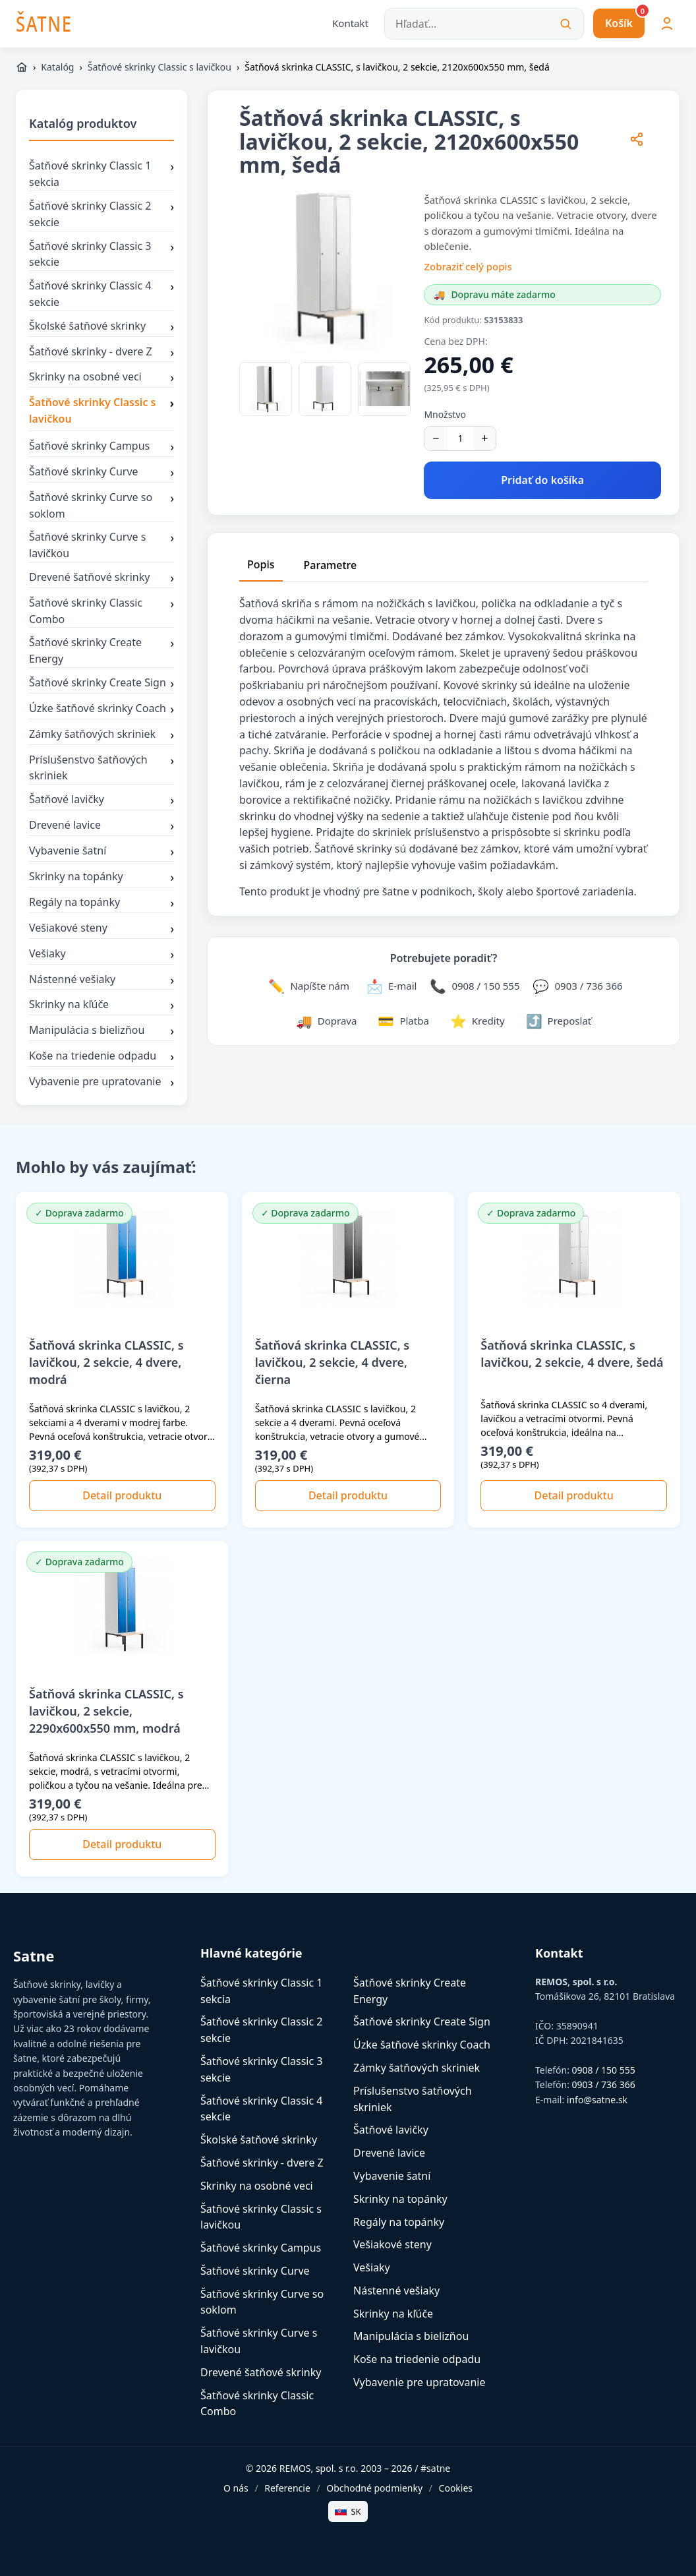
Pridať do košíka (542, 480)
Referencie (287, 2488)
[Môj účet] (667, 24)
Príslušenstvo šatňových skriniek (101, 768)
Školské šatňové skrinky (101, 327)
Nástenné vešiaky (101, 980)
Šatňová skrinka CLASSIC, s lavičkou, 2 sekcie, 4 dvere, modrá (106, 1362)
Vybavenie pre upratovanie (101, 1082)
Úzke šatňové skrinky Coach (101, 709)
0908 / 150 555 (603, 2070)
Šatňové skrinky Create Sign (101, 683)
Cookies (456, 2488)
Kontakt (350, 23)
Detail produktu (121, 1495)
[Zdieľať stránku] (636, 141)
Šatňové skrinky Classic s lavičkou (159, 67)
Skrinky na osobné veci (101, 378)
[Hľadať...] (484, 24)
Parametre (330, 565)
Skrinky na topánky (101, 877)
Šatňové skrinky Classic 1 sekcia (101, 174)
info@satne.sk (597, 2099)
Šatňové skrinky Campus (101, 447)
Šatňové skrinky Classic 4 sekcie (101, 294)
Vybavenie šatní (101, 852)
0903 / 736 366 (603, 2085)
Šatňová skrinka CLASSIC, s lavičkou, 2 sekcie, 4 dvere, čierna (332, 1362)
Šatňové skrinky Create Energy (101, 651)
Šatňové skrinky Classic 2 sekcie (101, 214)
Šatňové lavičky (101, 801)
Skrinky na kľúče (101, 1006)
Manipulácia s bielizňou (101, 1032)
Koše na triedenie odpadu (101, 1057)
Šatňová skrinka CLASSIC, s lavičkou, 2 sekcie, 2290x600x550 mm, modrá (106, 1711)
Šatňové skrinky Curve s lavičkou (101, 545)
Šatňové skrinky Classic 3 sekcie (101, 254)
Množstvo (445, 414)
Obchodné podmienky (374, 2488)
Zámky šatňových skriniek (101, 735)
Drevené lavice (101, 826)
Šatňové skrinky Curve (101, 473)
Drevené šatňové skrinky (101, 578)
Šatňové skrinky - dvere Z (101, 353)
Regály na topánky (101, 903)
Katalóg (57, 67)
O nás (235, 2488)
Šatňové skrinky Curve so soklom (101, 505)
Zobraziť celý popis (468, 266)
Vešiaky (101, 954)
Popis (261, 564)
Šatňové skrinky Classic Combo (101, 611)
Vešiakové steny (101, 929)
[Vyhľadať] (565, 24)
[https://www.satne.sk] (22, 67)
